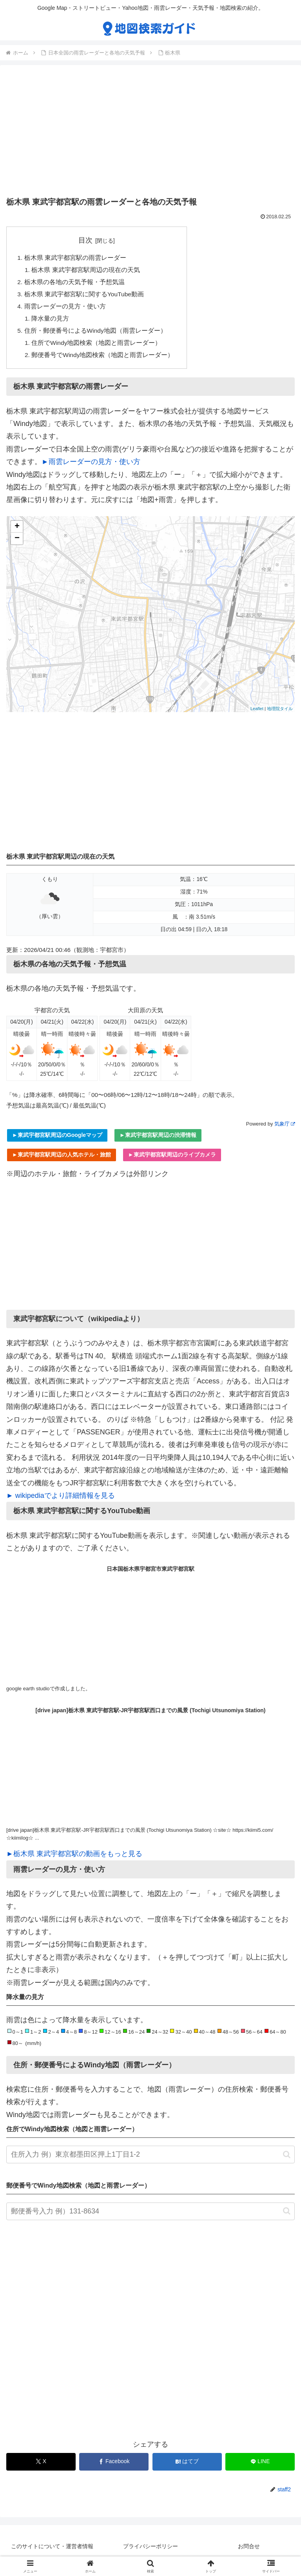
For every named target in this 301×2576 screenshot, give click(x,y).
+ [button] (17, 531)
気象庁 (284, 1128)
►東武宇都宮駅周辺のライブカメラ (172, 1159)
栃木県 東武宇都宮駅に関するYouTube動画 (84, 295)
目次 (86, 240)
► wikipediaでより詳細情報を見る (60, 1500)
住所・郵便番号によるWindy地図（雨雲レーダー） (95, 333)
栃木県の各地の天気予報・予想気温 (74, 283)
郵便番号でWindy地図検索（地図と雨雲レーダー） (103, 359)
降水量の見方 (51, 321)
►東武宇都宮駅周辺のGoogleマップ (57, 1140)
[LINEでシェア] (260, 2466)
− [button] (17, 543)
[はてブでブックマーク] (187, 2466)
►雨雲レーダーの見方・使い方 (91, 466)
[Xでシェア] (41, 2466)
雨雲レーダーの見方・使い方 (65, 308)
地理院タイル (280, 713)
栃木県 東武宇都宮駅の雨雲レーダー (75, 257)
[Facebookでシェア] (114, 2466)
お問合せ (249, 2551)
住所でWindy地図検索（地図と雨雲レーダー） (97, 346)
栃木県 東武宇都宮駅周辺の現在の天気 (86, 270)
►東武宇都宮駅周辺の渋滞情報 (158, 1140)
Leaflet (256, 713)
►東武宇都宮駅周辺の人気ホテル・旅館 (61, 1159)
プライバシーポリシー (150, 2551)
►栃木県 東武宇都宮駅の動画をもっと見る (74, 1858)
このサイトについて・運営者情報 (52, 2551)
